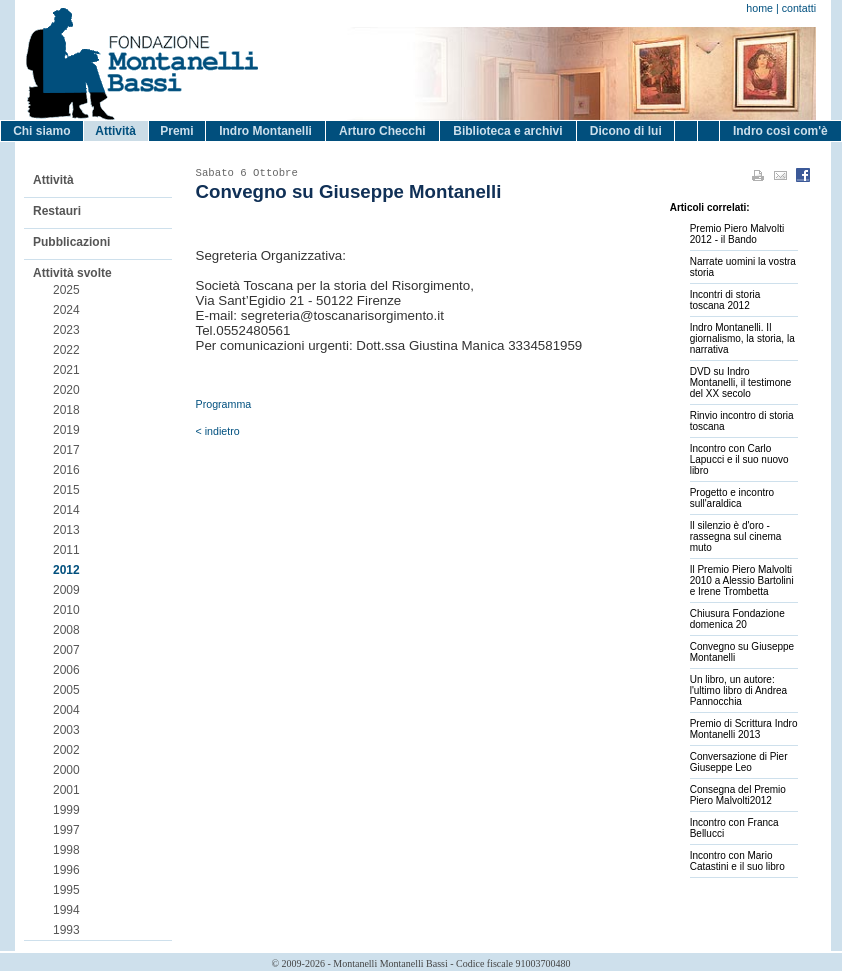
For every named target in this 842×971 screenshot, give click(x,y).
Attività (115, 131)
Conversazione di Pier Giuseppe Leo (739, 762)
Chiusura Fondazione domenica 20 (737, 619)
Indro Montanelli (265, 131)
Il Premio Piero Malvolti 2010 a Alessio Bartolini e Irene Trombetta (742, 580)
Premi (176, 131)
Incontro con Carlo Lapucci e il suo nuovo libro (739, 459)
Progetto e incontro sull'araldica (732, 498)
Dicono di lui (626, 131)
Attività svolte (72, 273)
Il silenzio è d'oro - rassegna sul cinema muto (736, 536)
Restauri (57, 211)
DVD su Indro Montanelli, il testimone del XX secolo (741, 382)
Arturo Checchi (382, 131)
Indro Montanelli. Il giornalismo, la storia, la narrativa (742, 338)
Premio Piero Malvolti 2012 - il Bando (737, 234)
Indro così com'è (780, 131)
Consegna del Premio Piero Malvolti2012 (738, 795)
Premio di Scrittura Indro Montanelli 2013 (744, 729)
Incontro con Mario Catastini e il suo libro (737, 861)
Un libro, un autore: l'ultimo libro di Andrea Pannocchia (739, 690)
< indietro (218, 431)
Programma (224, 404)
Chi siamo (41, 131)
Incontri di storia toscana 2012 (725, 300)
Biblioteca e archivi (507, 131)
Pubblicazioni (71, 242)
